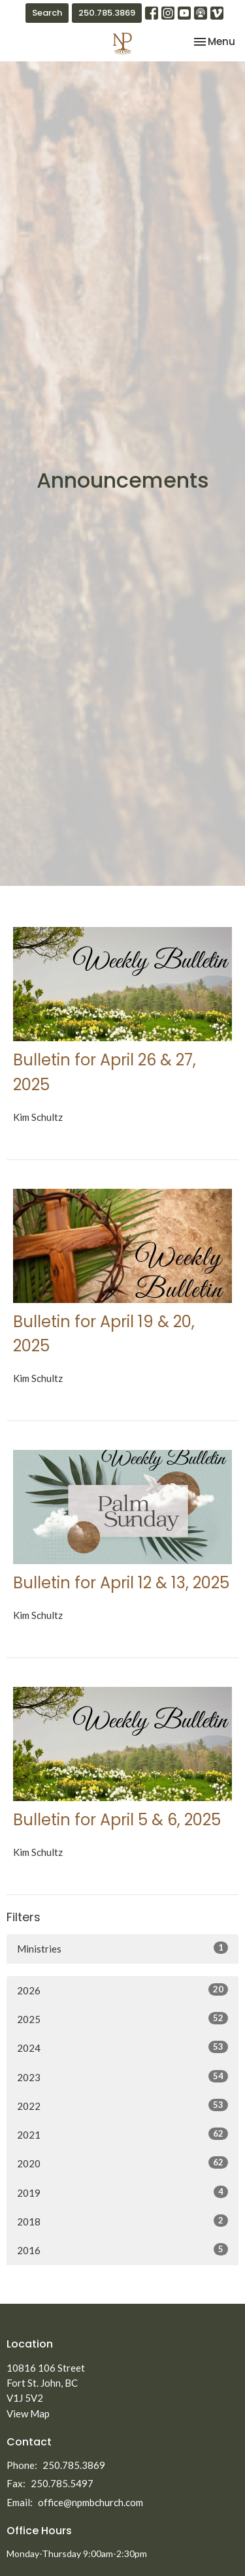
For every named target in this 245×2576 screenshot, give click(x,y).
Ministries (122, 1948)
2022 (122, 2105)
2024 (122, 2047)
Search (47, 13)
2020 (122, 2162)
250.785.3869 (106, 13)
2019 (122, 2192)
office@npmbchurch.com (90, 2502)
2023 (122, 2076)
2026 (122, 1989)
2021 (122, 2134)
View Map (28, 2413)
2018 (122, 2220)
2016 (122, 2249)
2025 (122, 2018)
